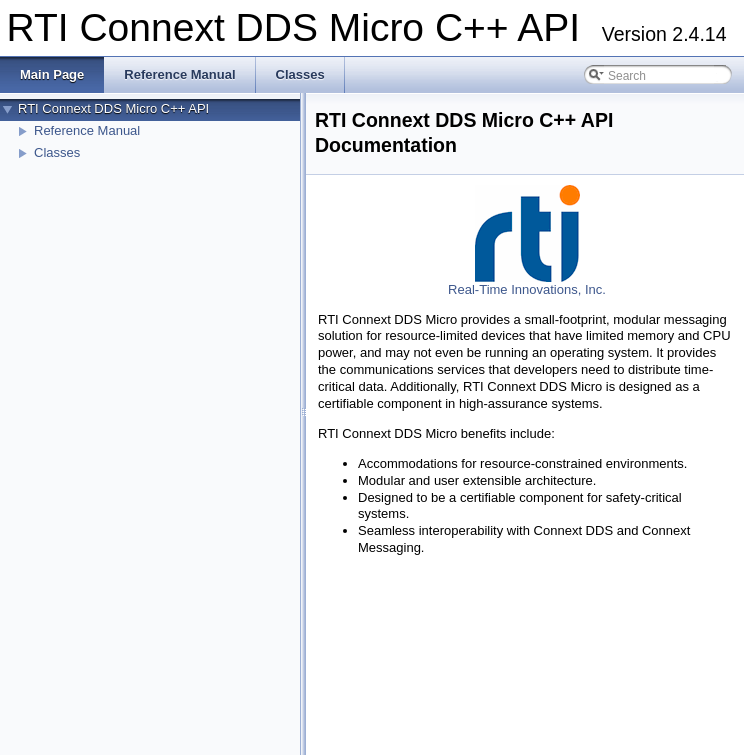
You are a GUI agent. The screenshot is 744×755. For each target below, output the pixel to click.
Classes (57, 152)
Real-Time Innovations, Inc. (527, 289)
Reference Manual (87, 130)
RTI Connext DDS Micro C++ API (113, 108)
